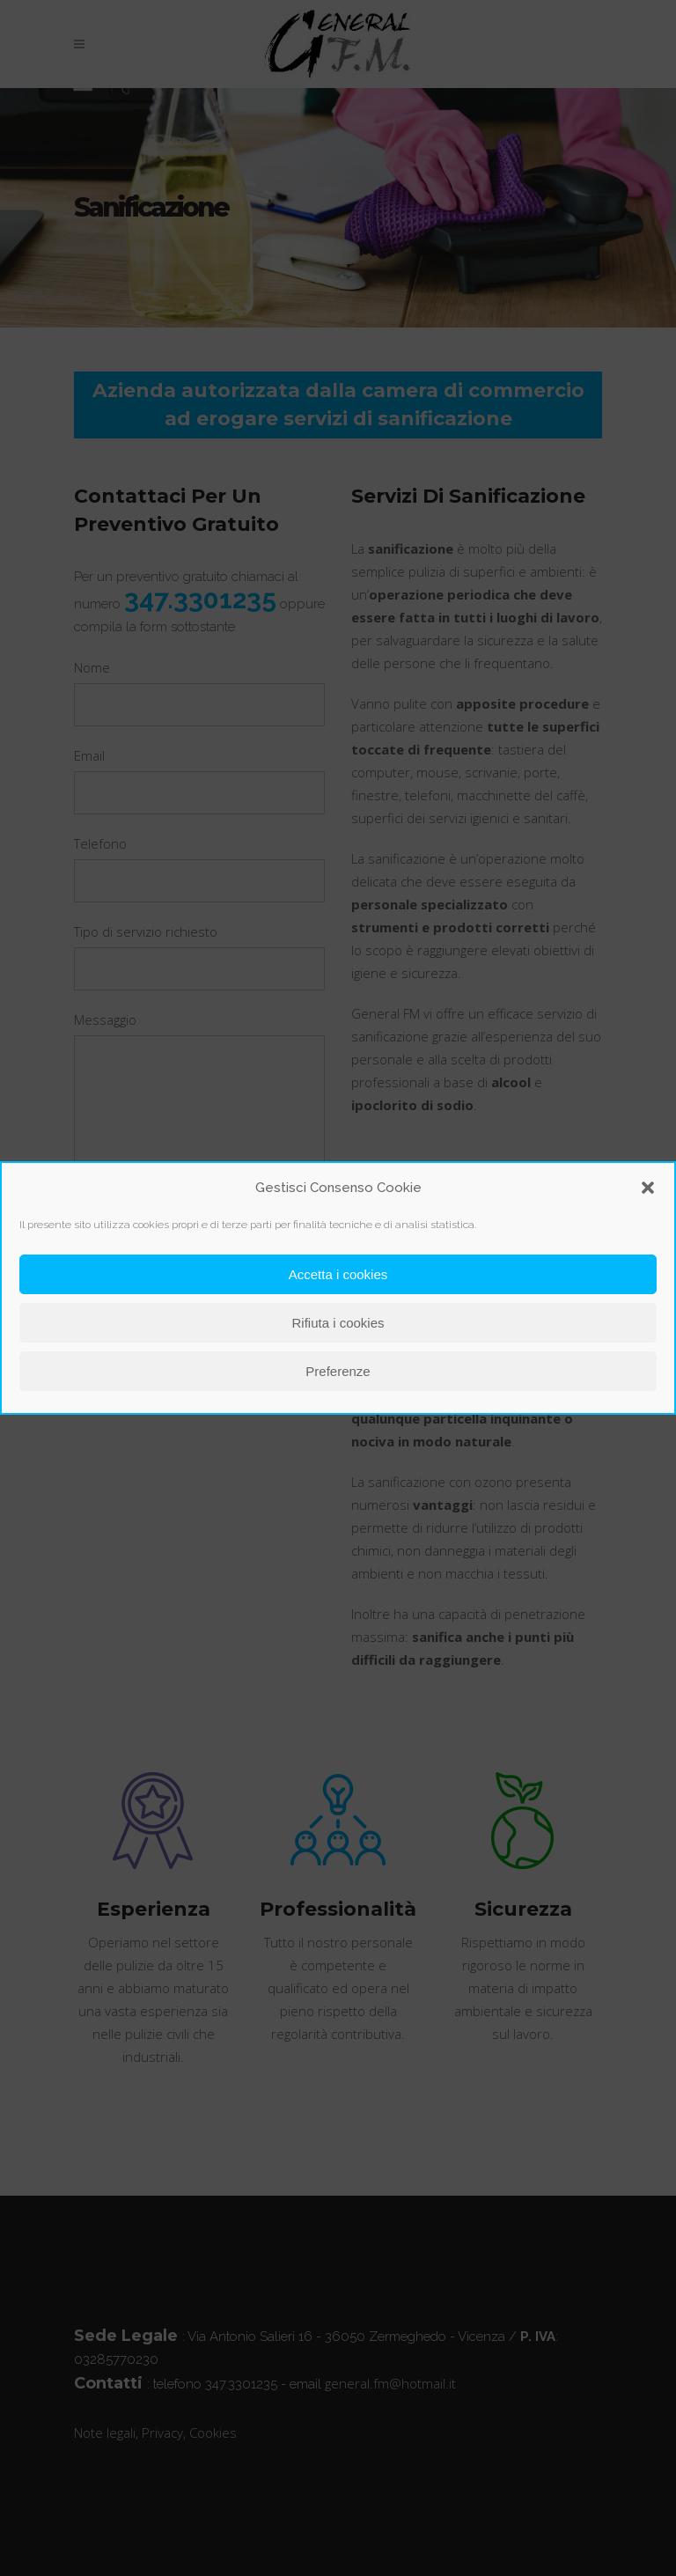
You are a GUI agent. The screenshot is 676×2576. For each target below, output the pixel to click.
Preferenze (337, 1371)
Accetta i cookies (338, 1274)
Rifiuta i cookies (337, 1322)
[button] (648, 1187)
